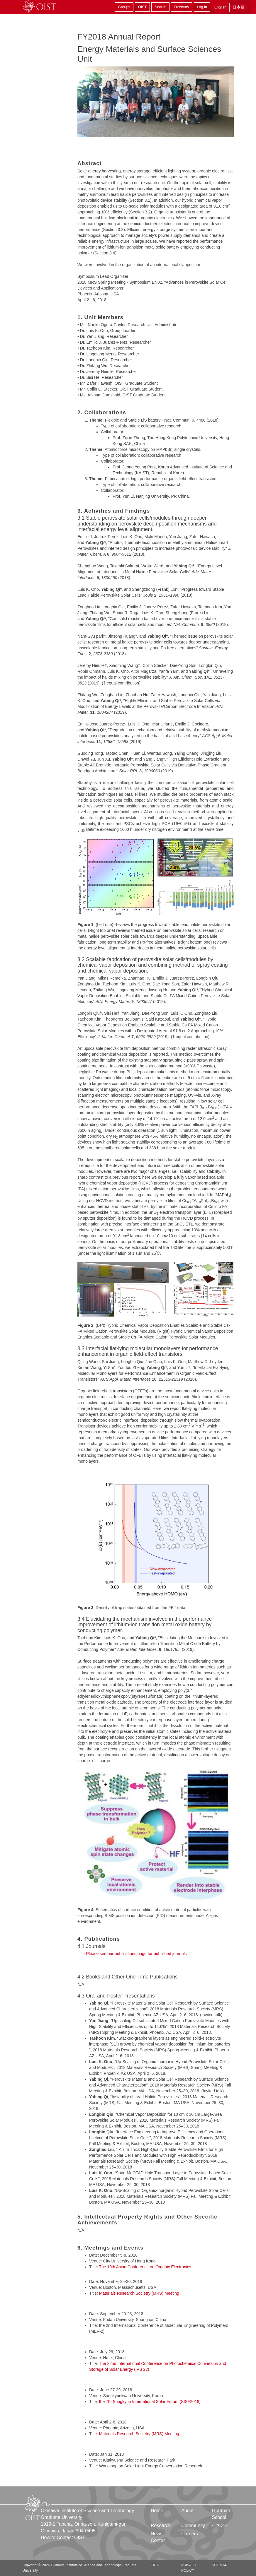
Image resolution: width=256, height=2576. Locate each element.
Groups (124, 7)
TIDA (155, 2565)
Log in (202, 7)
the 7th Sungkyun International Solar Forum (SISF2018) (150, 2401)
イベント (219, 2525)
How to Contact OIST (63, 2537)
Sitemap (219, 2565)
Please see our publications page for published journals (136, 1953)
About (187, 2510)
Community (193, 2525)
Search (160, 7)
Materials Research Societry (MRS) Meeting (139, 2293)
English (220, 7)
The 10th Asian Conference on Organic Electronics (145, 2267)
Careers (189, 2533)
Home (157, 2510)
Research (161, 2525)
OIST (142, 7)
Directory (181, 7)
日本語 (238, 7)
